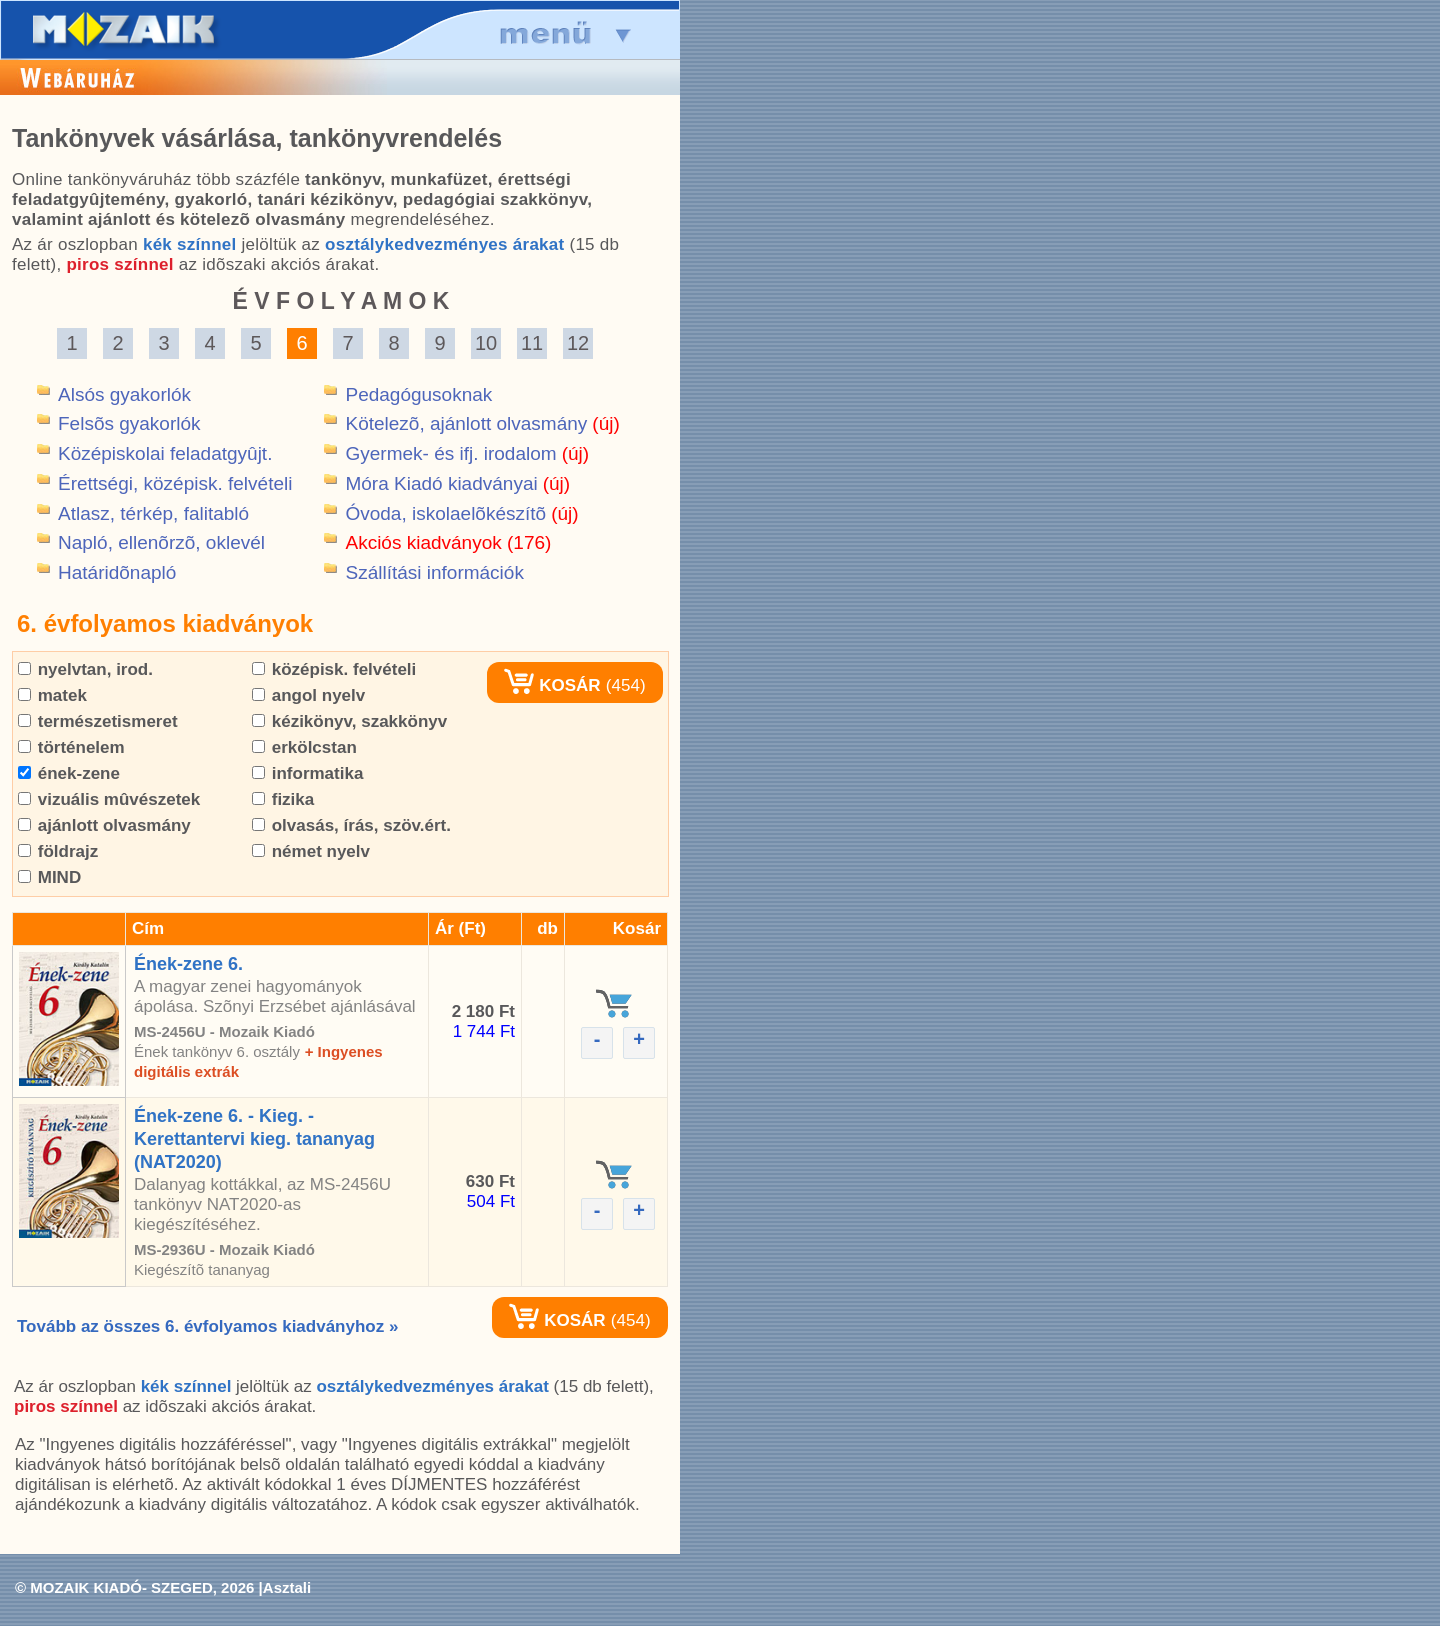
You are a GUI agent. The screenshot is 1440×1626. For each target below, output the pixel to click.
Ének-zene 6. (188, 964)
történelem (71, 747)
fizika (283, 799)
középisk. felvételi (334, 669)
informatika (307, 773)
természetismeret (98, 721)
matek (52, 695)
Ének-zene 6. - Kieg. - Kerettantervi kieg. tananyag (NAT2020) (254, 1139)
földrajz (58, 851)
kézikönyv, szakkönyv (349, 721)
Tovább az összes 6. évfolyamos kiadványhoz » (207, 1326)
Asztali (287, 1587)
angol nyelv (308, 695)
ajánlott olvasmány (104, 825)
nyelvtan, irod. (85, 669)
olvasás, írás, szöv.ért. (351, 825)
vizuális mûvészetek (109, 799)
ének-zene (69, 773)
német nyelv (311, 851)
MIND (49, 877)
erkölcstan (304, 747)
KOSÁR (552, 685)
